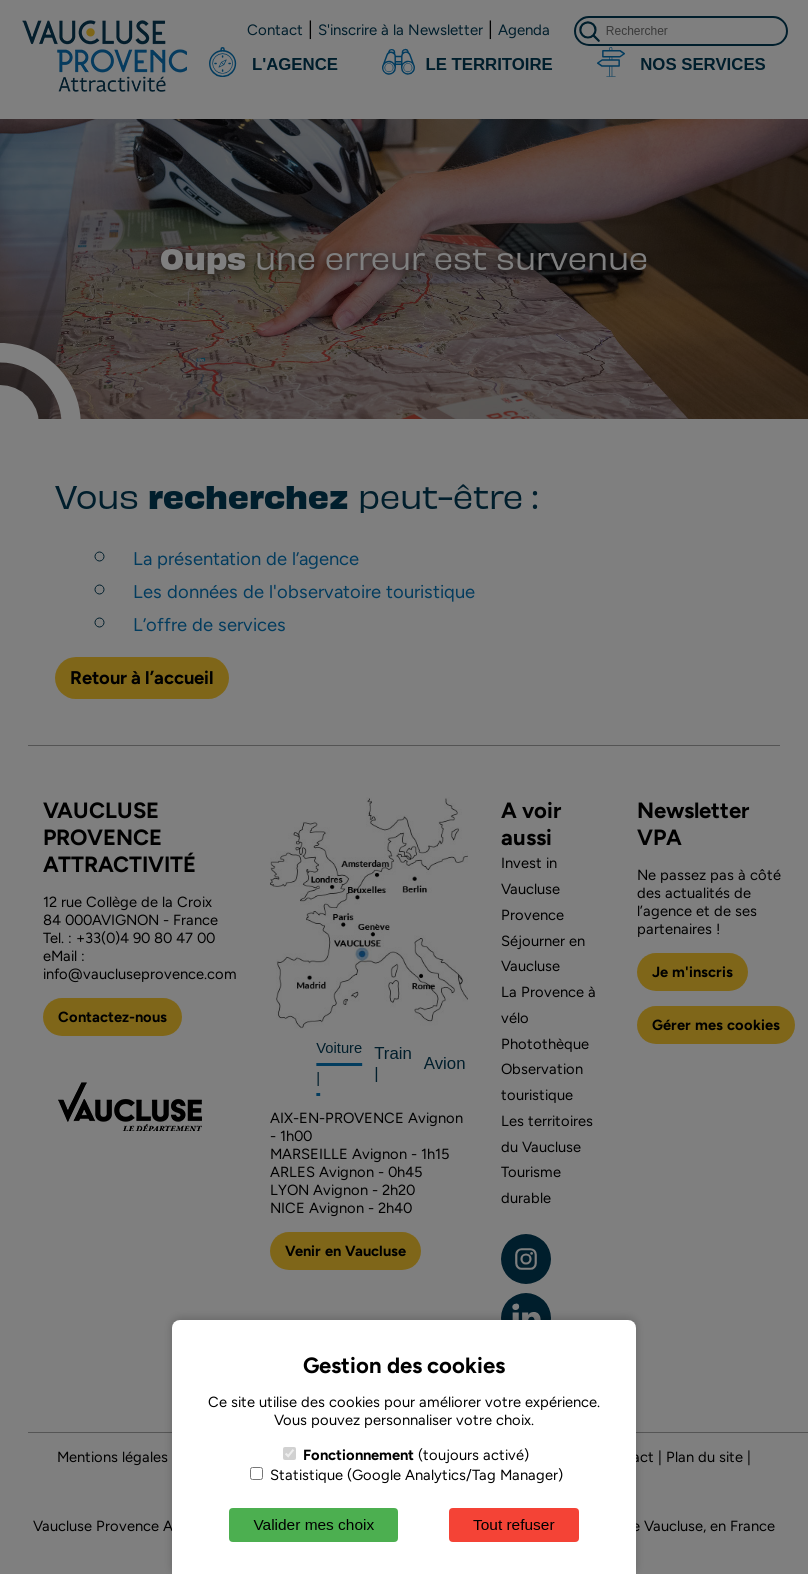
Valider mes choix (313, 1524)
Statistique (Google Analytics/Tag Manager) (406, 1475)
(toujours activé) (406, 1455)
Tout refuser (514, 1524)
